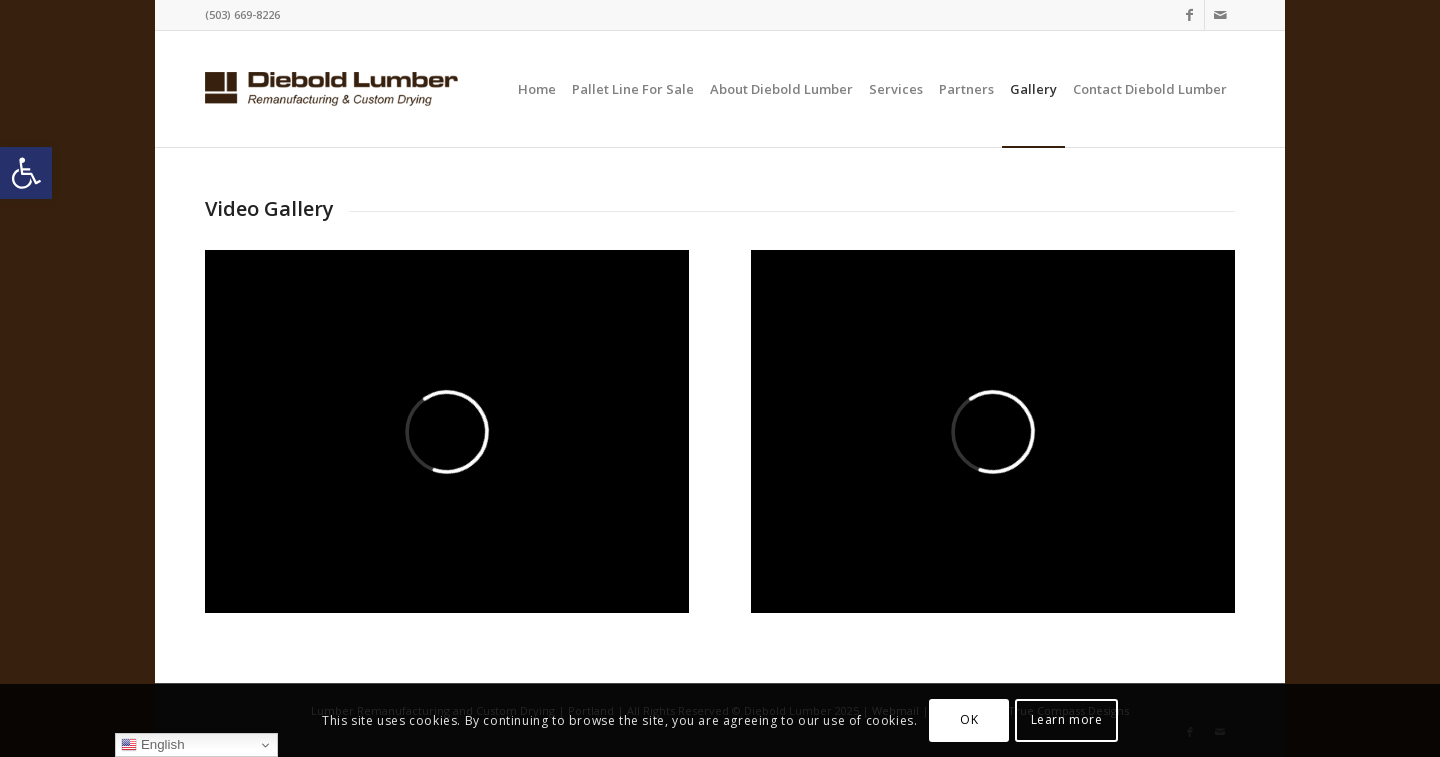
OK (969, 719)
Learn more (1067, 719)
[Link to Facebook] (1189, 15)
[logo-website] (331, 89)
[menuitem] (537, 89)
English (152, 745)
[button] (26, 173)
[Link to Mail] (1220, 15)
